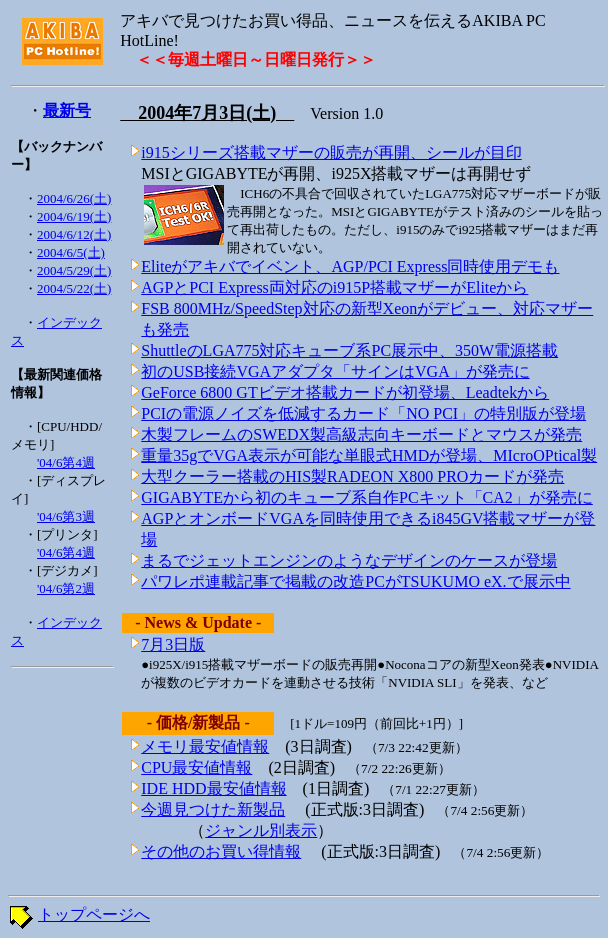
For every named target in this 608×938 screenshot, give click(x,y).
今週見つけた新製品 (213, 809)
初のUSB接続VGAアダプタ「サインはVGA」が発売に (335, 371)
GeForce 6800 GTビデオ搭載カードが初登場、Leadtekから (345, 392)
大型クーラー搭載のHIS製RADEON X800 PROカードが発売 (352, 476)
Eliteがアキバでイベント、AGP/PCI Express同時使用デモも (350, 266)
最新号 (67, 110)
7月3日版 (173, 644)
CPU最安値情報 (196, 767)
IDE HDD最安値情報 (213, 788)
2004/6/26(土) (74, 198)
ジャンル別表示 (261, 830)
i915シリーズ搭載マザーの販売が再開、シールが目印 (331, 152)
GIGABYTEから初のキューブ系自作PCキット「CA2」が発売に (367, 497)
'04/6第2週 (66, 588)
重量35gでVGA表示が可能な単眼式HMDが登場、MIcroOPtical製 (369, 455)
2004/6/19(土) (74, 216)
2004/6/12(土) (74, 234)
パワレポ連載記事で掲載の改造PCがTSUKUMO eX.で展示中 (355, 581)
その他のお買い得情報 (221, 851)
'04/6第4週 (66, 462)
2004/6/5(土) (71, 252)
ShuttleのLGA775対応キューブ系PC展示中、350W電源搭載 (349, 350)
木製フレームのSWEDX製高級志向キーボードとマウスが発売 (361, 434)
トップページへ (94, 914)
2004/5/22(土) (74, 288)
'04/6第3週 (66, 516)
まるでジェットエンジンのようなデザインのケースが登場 (349, 560)
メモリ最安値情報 (205, 746)
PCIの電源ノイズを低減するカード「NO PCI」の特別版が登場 (363, 413)
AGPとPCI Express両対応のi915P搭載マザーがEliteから (334, 287)
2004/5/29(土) (74, 270)
